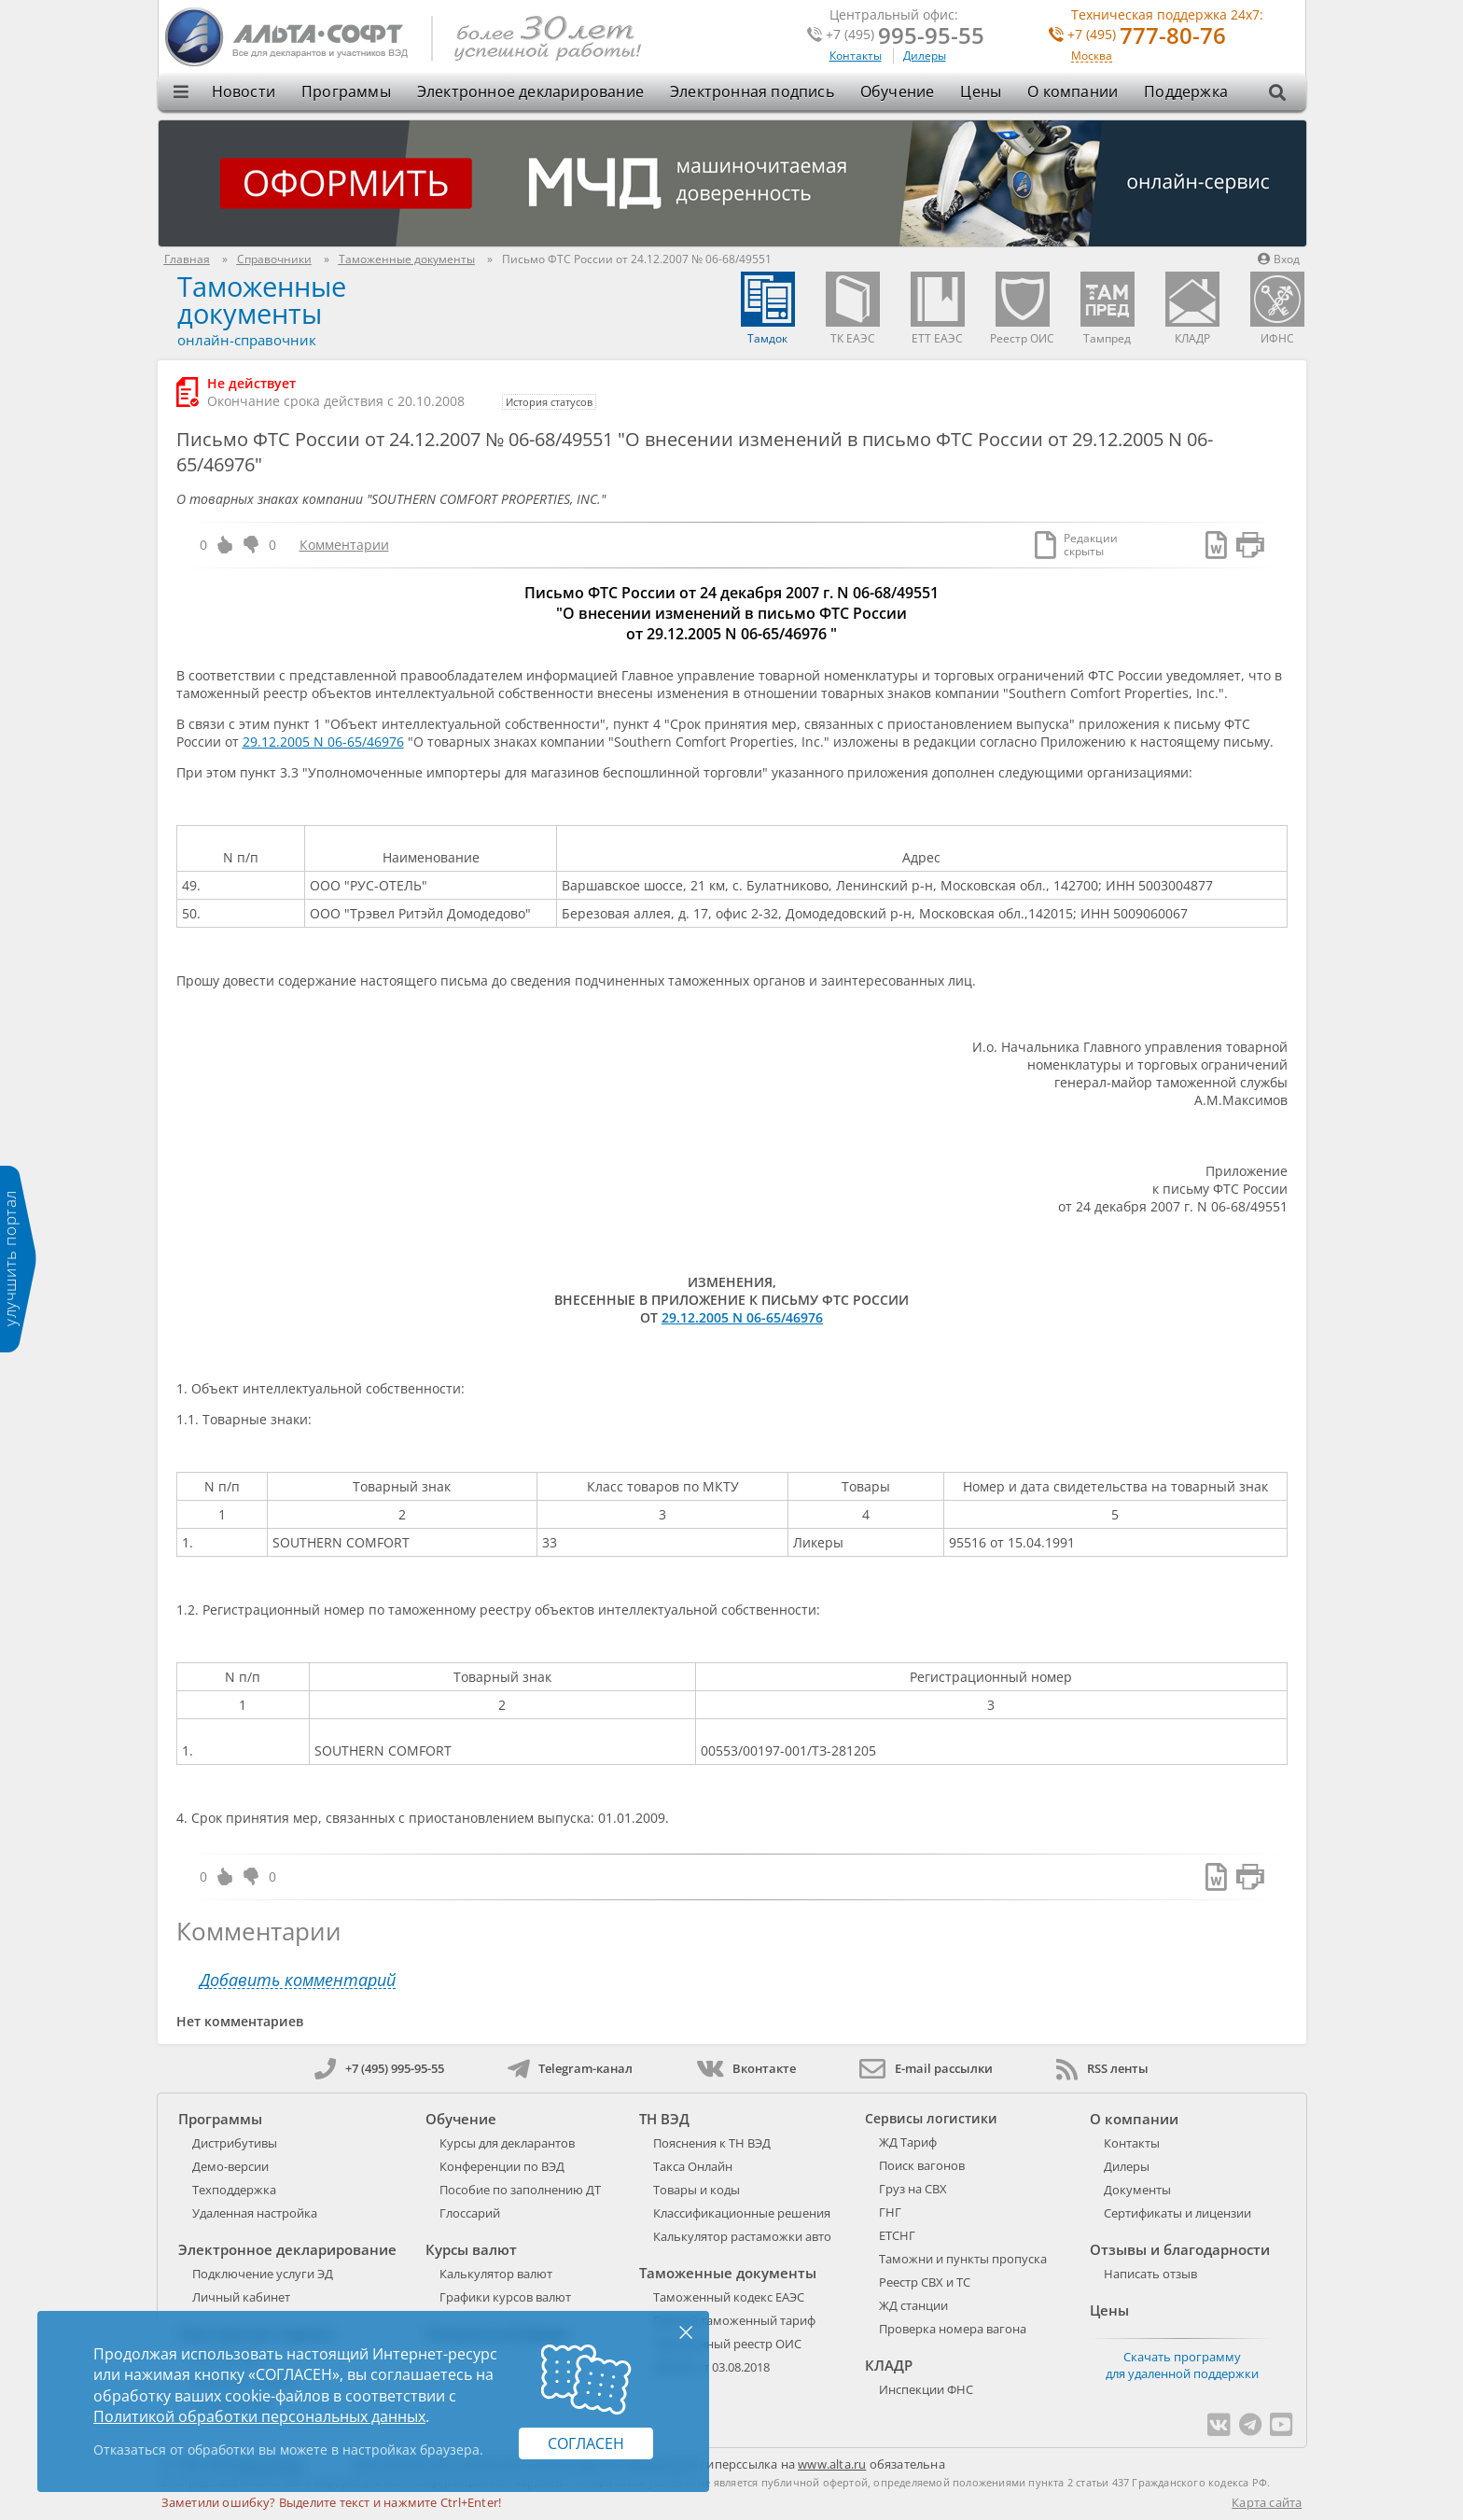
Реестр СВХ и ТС (924, 2282)
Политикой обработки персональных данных (259, 2416)
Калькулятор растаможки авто (742, 2236)
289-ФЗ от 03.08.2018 (711, 2367)
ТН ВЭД (664, 2118)
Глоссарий (469, 2213)
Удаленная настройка (254, 2213)
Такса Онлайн (692, 2166)
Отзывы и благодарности (1180, 2249)
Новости (243, 91)
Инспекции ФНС (926, 2389)
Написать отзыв (1150, 2273)
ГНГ (890, 2212)
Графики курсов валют (505, 2297)
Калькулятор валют (495, 2273)
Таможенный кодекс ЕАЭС (728, 2297)
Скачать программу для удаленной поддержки (1182, 2365)
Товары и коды (696, 2189)
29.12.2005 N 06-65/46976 (323, 741)
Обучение (897, 91)
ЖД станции (913, 2305)
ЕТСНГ (897, 2235)
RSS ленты (1102, 2068)
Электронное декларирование (530, 91)
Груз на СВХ (913, 2188)
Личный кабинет (241, 2297)
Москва (1091, 56)
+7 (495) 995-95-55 (379, 2068)
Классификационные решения (741, 2213)
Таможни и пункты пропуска (963, 2258)
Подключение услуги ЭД (262, 2273)
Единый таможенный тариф (734, 2320)
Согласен (586, 2443)
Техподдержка (234, 2189)
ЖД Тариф (908, 2142)
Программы (346, 91)
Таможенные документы (261, 299)
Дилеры (924, 55)
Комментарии (344, 544)
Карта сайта (1267, 2502)
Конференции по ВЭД (501, 2166)
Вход (1279, 259)
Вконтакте (746, 2068)
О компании (1072, 91)
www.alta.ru (832, 2464)
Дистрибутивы (234, 2143)
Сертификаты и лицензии (1177, 2213)
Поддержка (1186, 91)
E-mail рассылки (926, 2068)
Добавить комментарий (298, 1980)
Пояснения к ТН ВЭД (712, 2143)
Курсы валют (471, 2249)
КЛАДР (889, 2365)
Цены (980, 91)
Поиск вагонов (922, 2165)
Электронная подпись (752, 91)
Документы (1137, 2189)
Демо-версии (230, 2166)
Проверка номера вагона (952, 2328)
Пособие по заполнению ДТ (520, 2189)
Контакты (855, 55)
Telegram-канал (570, 2068)
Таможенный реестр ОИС (727, 2343)
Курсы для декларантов (507, 2143)
